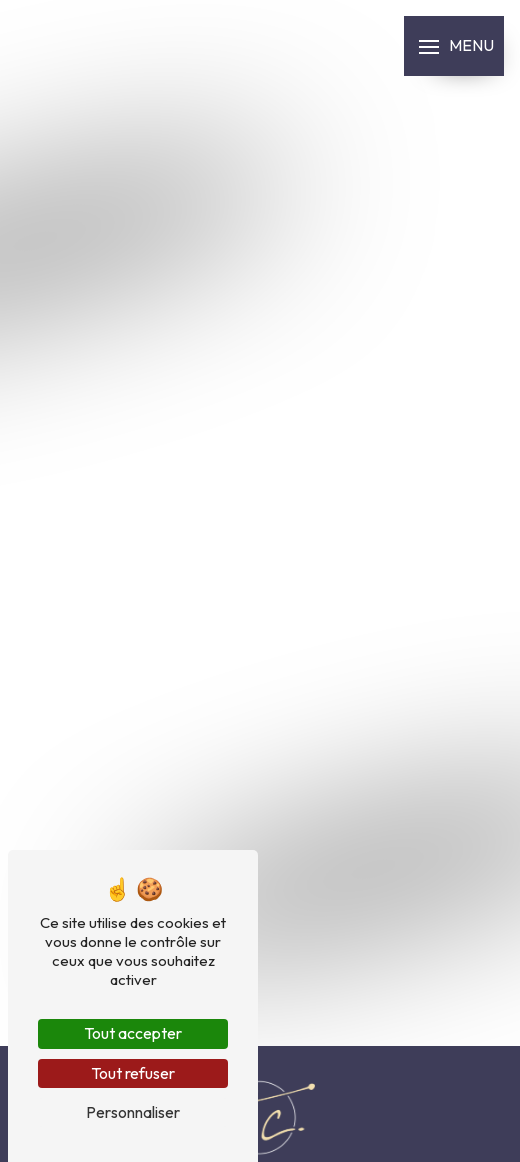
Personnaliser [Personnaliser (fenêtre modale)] (133, 1112)
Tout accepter (133, 1033)
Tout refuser (133, 1073)
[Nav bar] (454, 46)
